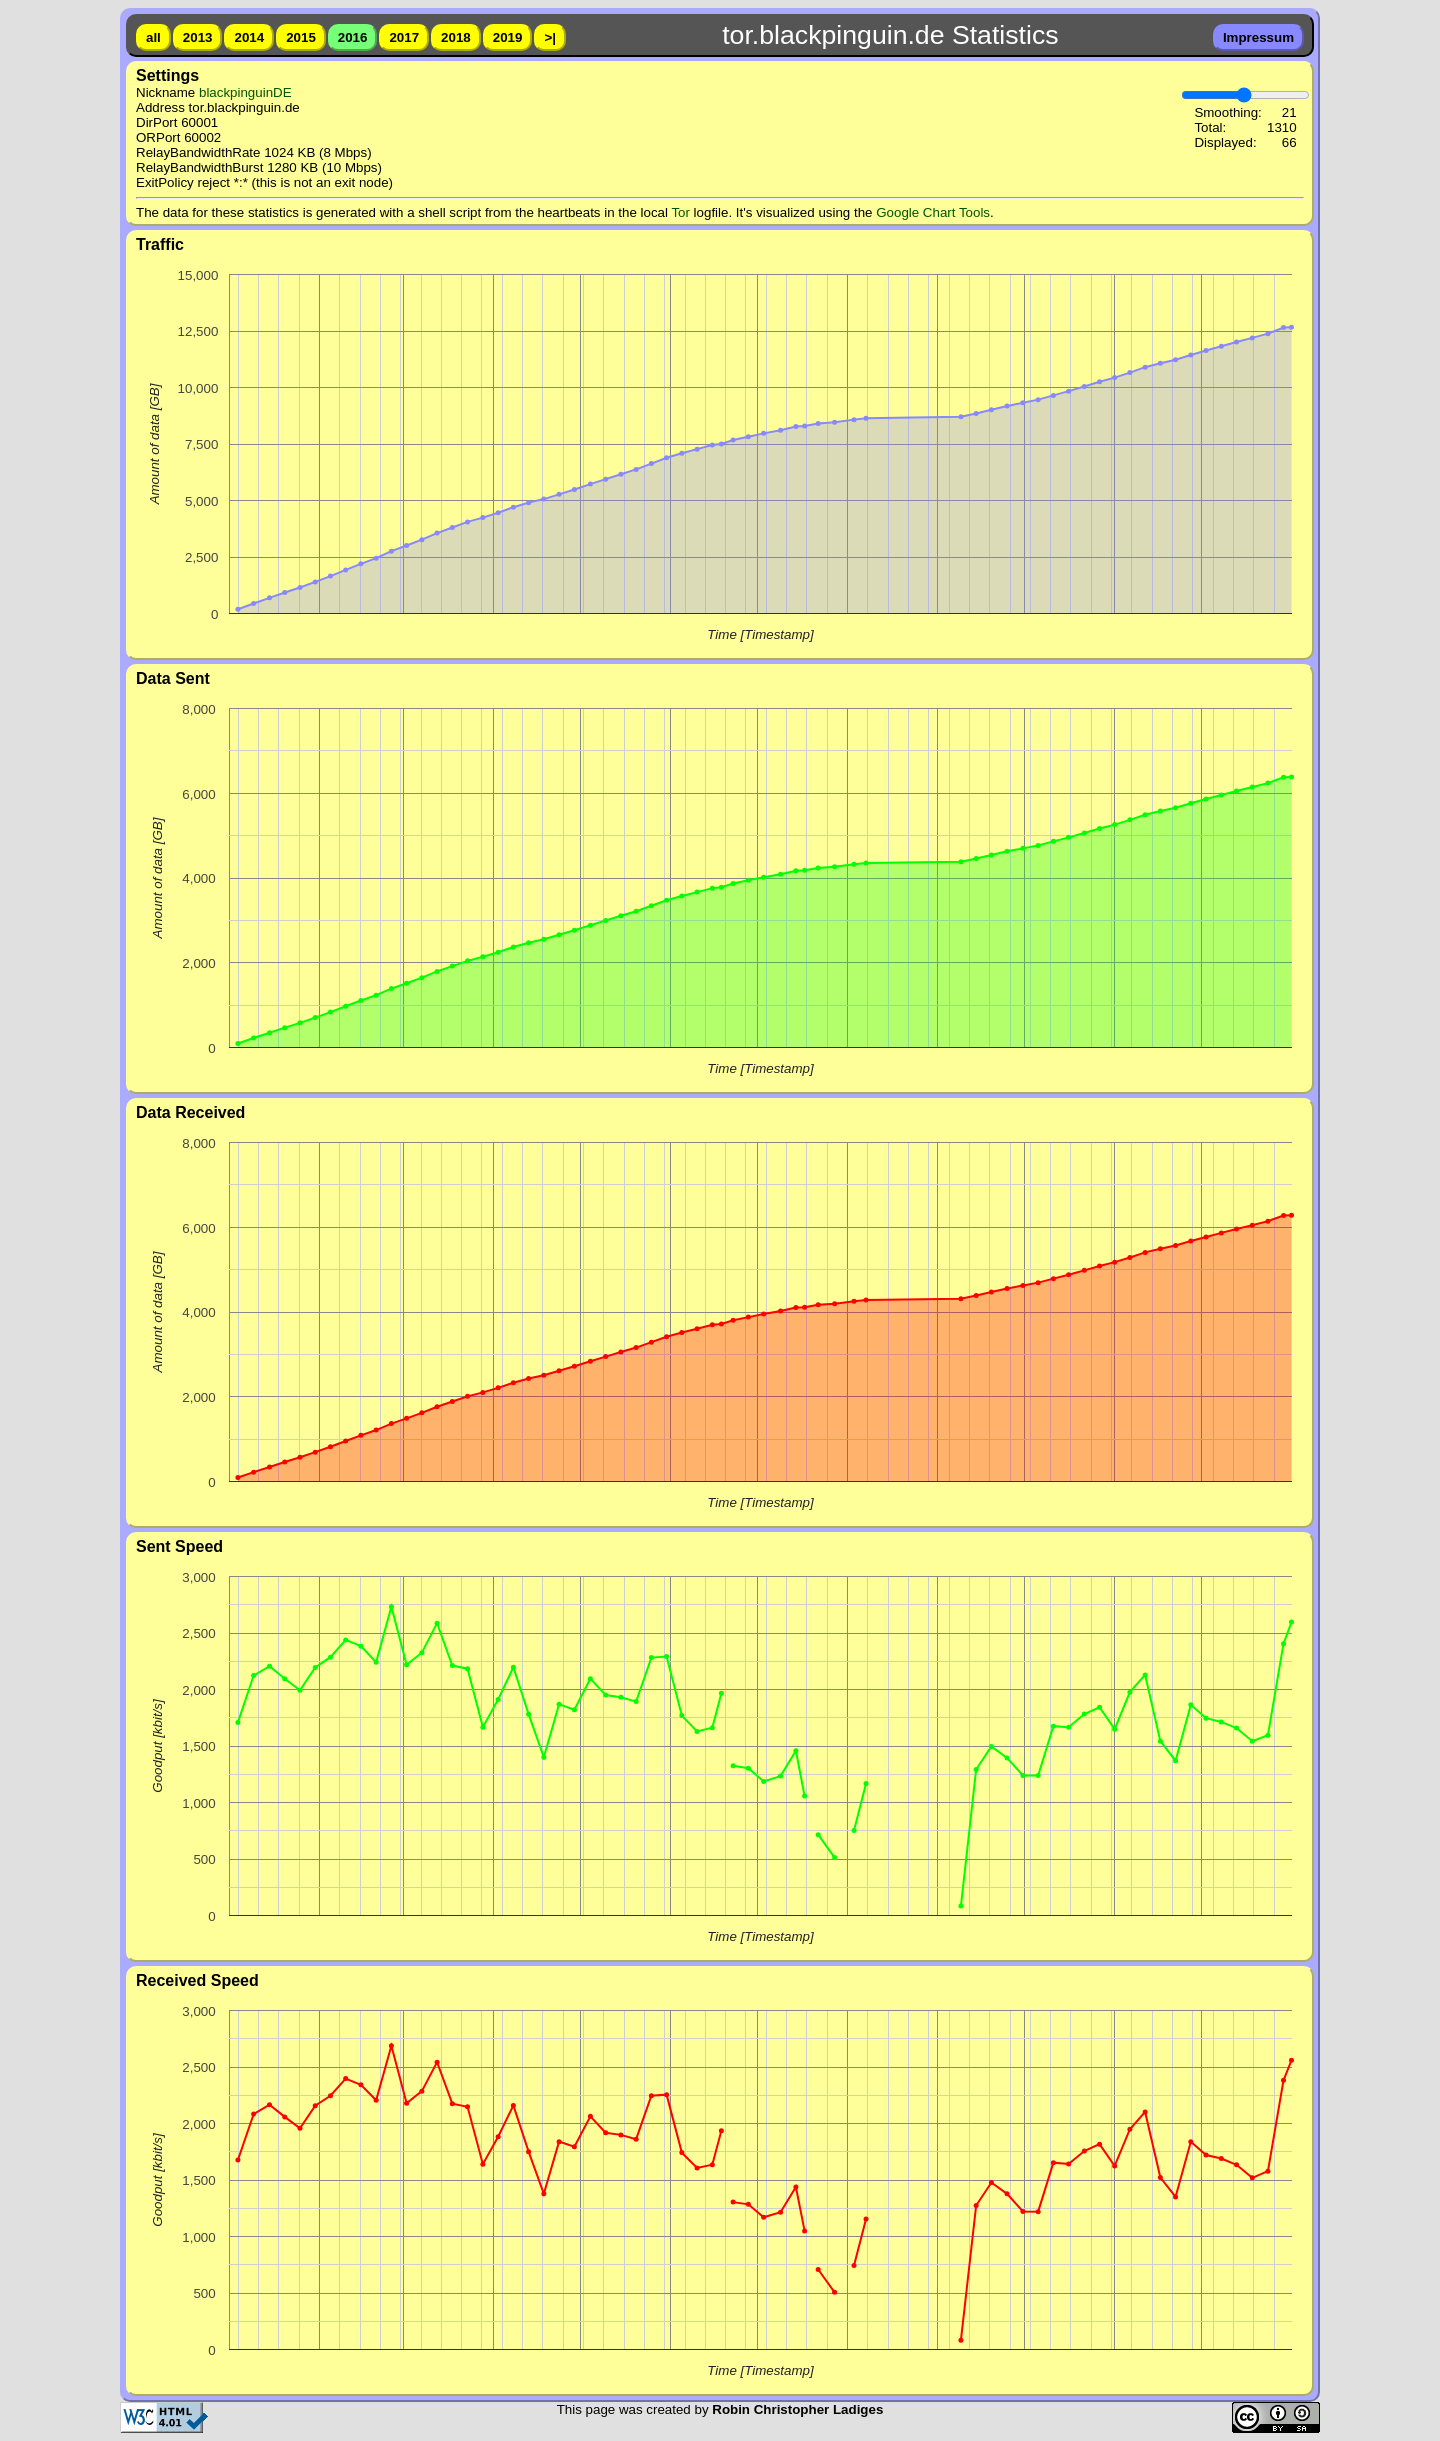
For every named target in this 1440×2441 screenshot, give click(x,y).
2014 (249, 37)
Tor (680, 212)
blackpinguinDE (245, 92)
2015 (301, 37)
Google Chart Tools (933, 212)
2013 (198, 37)
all (153, 37)
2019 (508, 37)
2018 (456, 37)
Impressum (1258, 37)
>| (550, 37)
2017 (404, 37)
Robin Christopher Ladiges (797, 2409)
